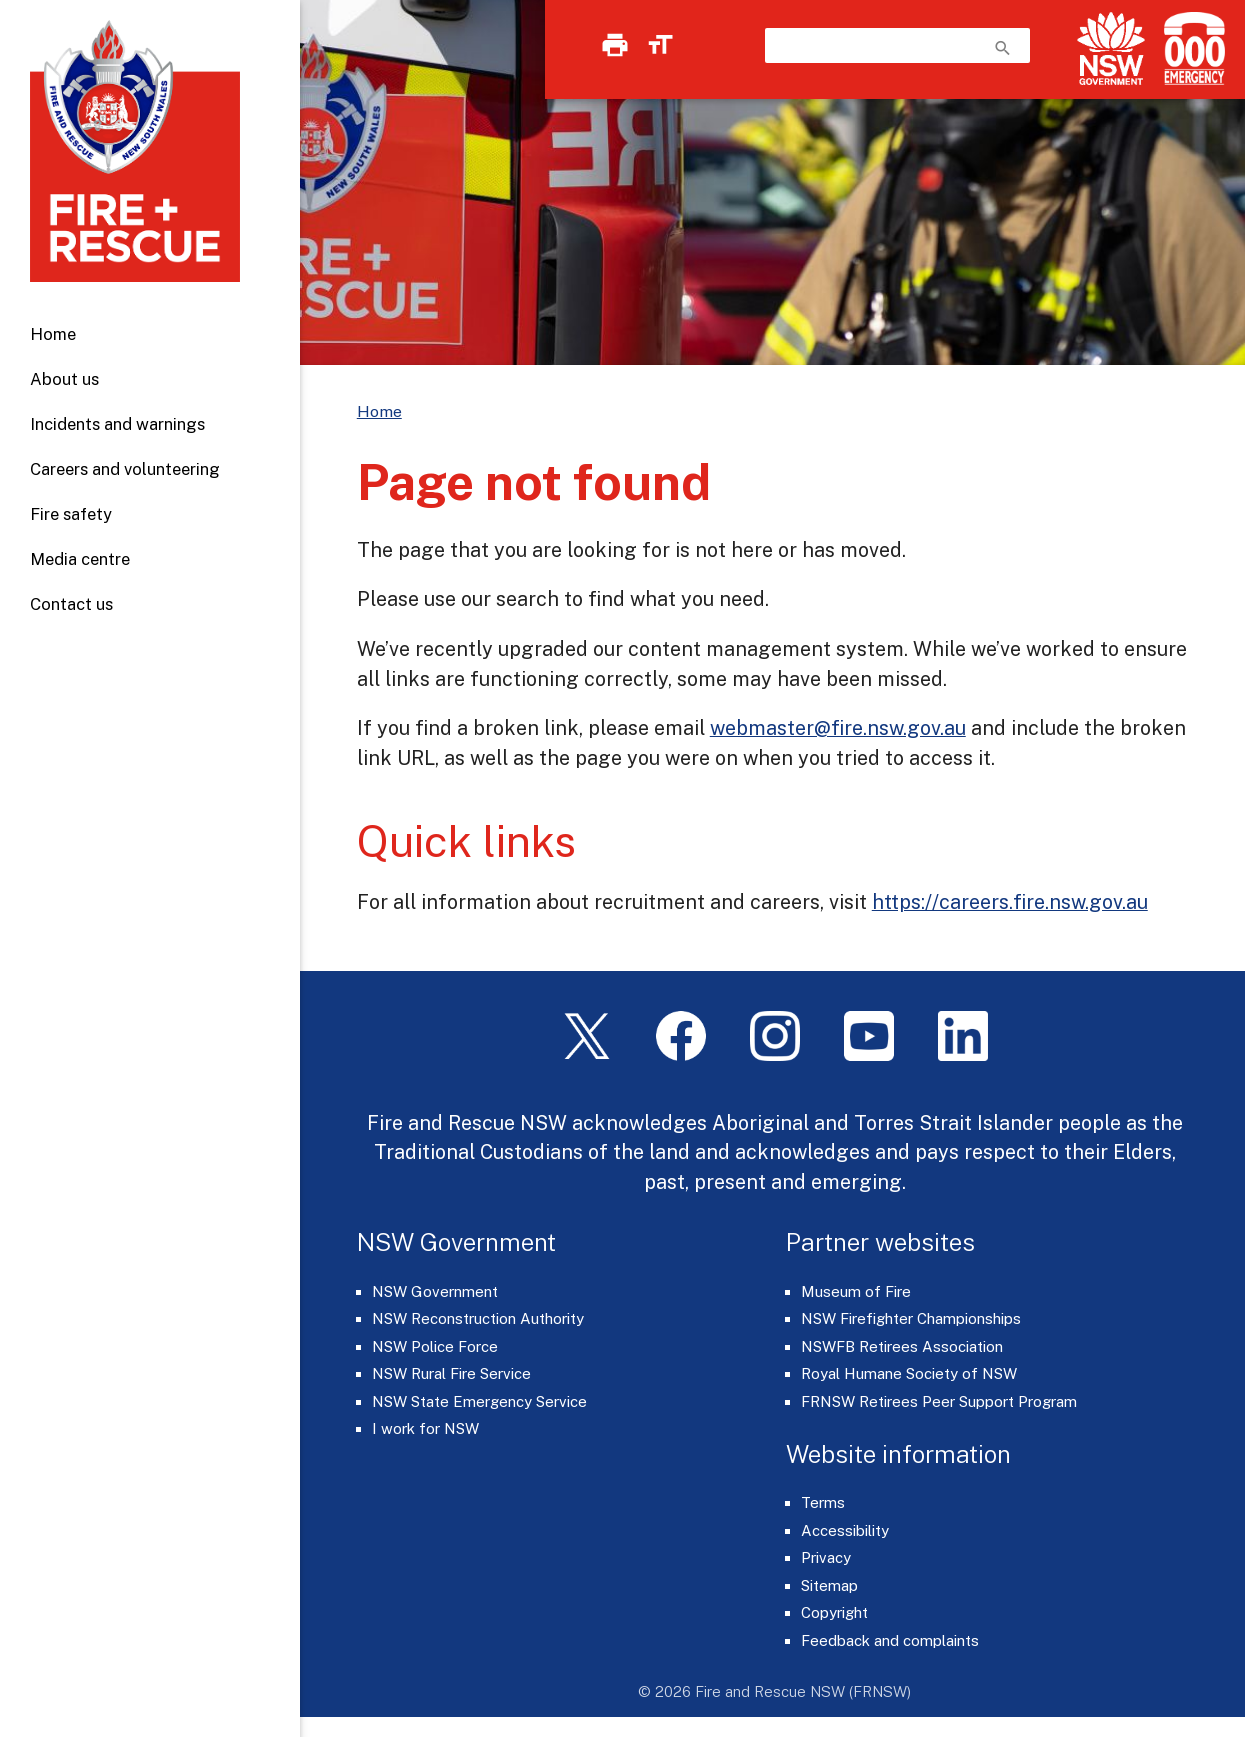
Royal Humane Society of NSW (909, 1373)
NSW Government (435, 1291)
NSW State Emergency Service (479, 1401)
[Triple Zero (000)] (1190, 48)
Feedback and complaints (890, 1640)
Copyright (834, 1612)
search (1003, 48)
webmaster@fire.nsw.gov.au (838, 727)
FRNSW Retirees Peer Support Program (939, 1401)
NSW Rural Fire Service (451, 1373)
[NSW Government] (1111, 48)
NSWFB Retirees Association (902, 1346)
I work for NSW (425, 1428)
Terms (823, 1502)
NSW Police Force (435, 1346)
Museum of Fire (856, 1291)
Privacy (826, 1557)
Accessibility (845, 1530)
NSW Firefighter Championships (911, 1318)
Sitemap (829, 1585)
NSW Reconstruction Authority (478, 1318)
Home (53, 334)
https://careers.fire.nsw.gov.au (1010, 901)
